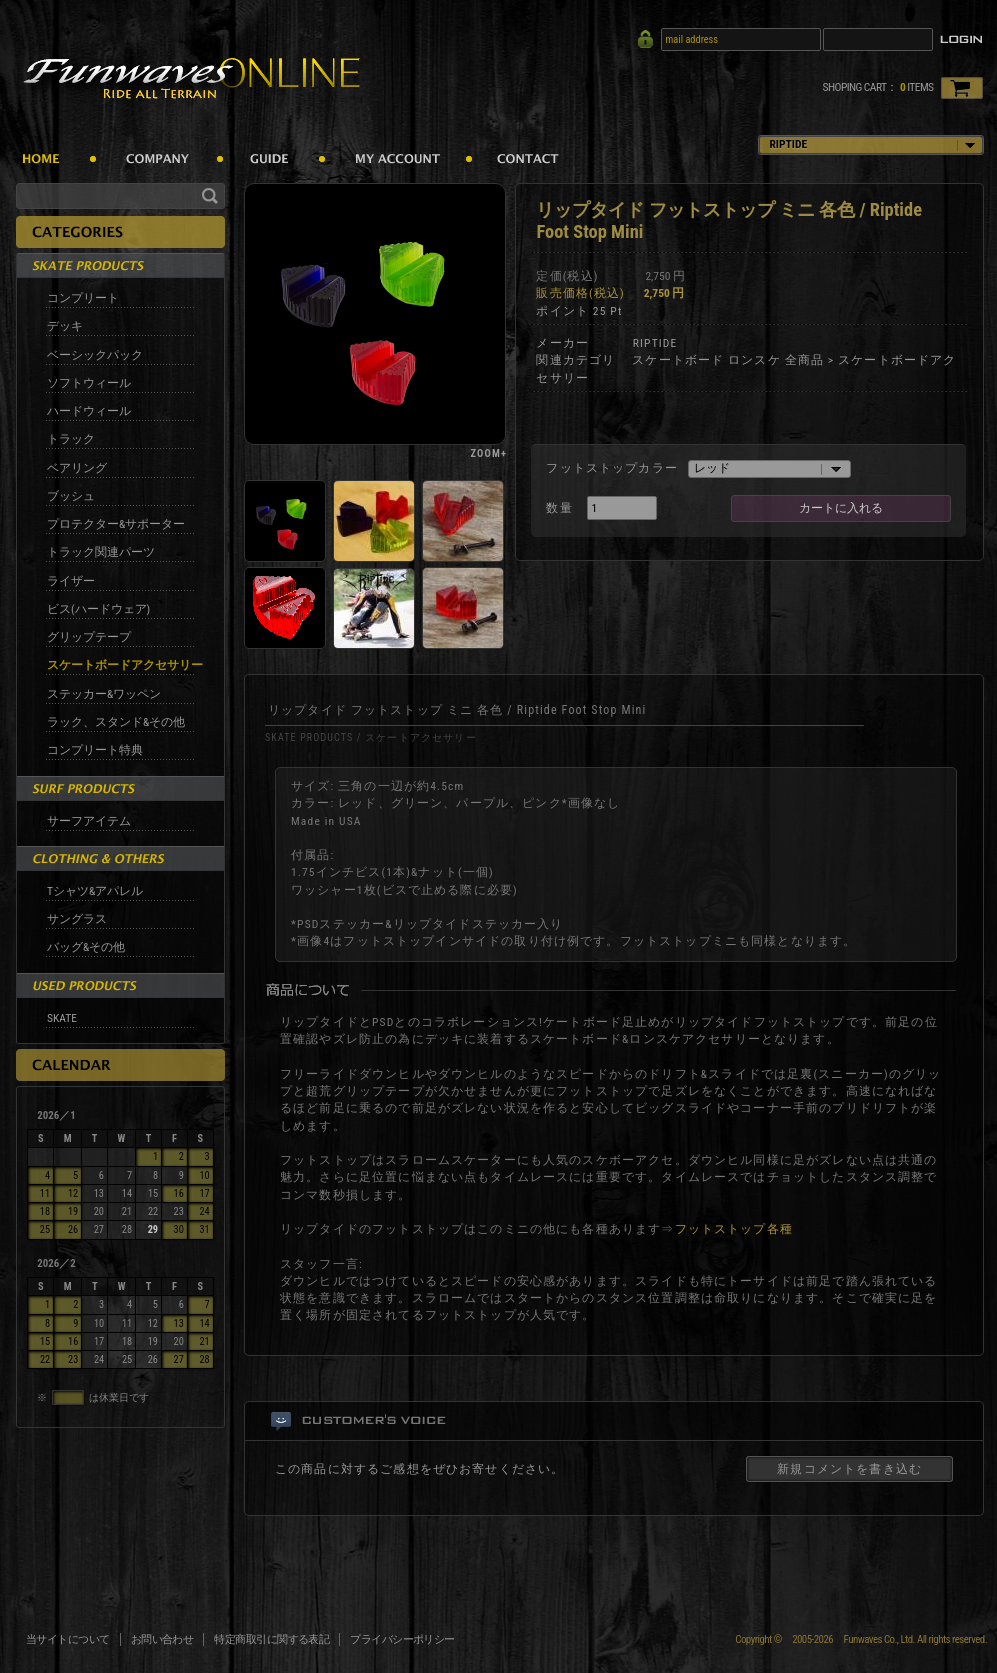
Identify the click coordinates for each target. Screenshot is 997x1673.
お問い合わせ (162, 1639)
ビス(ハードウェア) (98, 609)
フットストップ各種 (734, 1229)
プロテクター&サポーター (116, 524)
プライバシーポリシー (402, 1639)
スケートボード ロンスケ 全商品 (728, 360)
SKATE (62, 1018)
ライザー (71, 581)
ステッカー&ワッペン (104, 694)
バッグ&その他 (86, 947)
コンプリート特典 (95, 750)
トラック (71, 439)
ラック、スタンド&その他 (116, 722)
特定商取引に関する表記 (271, 1639)
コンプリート (83, 298)
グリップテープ (89, 637)
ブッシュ (71, 496)
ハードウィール (89, 411)
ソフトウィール (89, 383)
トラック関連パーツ (101, 552)
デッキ (65, 326)
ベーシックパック (95, 355)
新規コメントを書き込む (849, 1469)
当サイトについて (68, 1639)
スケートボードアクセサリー (125, 665)
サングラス (77, 919)
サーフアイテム (89, 821)
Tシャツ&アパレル (95, 891)
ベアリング (77, 468)
